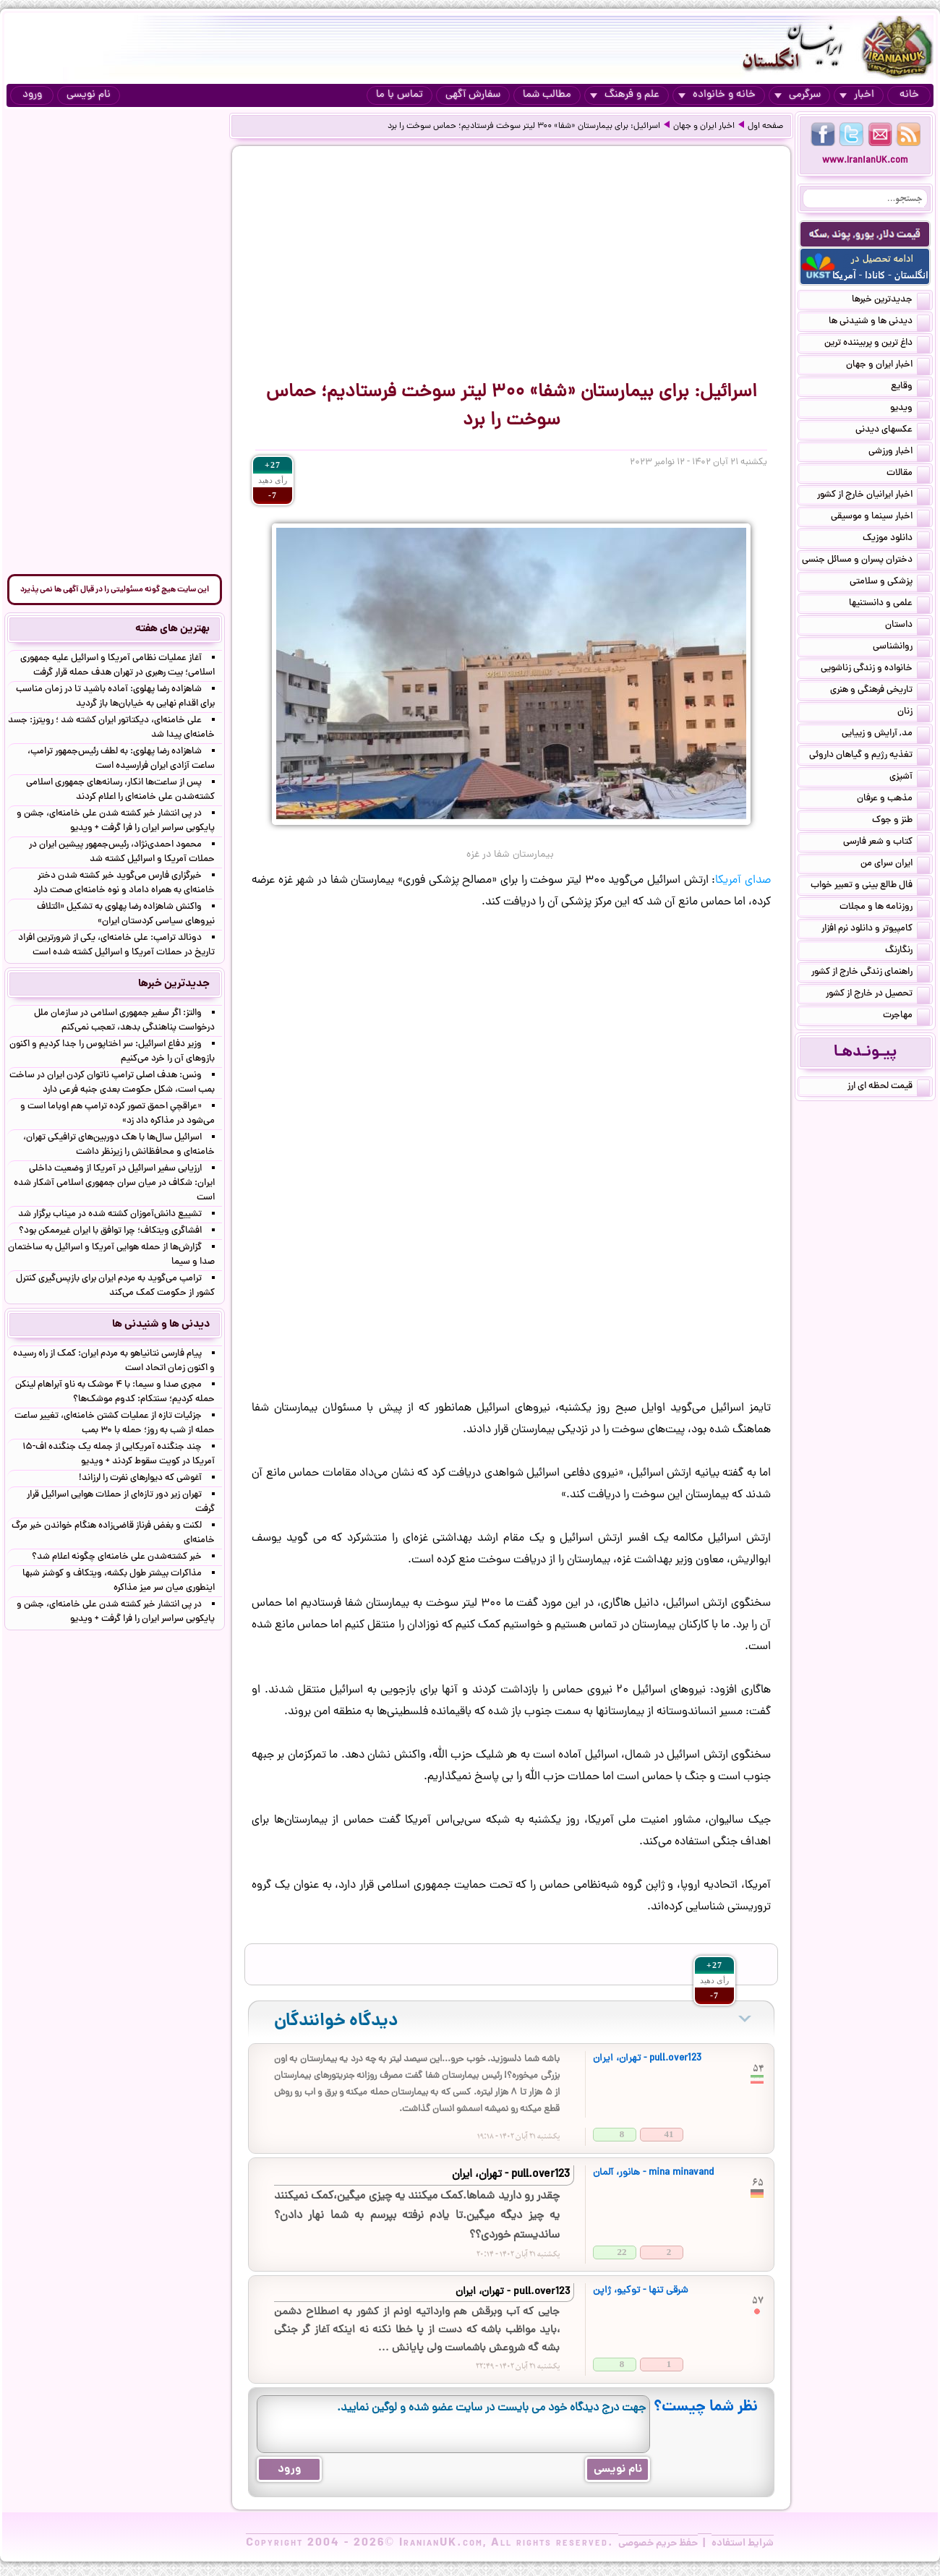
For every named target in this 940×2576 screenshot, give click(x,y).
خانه (909, 95)
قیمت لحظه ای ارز (888, 1087)
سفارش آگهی (472, 95)
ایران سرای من (895, 865)
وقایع (910, 387)
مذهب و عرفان (893, 800)
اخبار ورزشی (899, 453)
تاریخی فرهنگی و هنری (880, 691)
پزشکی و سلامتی (890, 583)
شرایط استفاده (743, 2543)
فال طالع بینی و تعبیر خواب (870, 886)
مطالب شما (547, 95)
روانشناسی (901, 648)
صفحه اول (765, 126)
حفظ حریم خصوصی (658, 2543)
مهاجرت (906, 1016)
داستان (907, 626)
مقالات (908, 474)
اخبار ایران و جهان (704, 126)
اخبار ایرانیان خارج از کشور (873, 496)
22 (622, 2251)
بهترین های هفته (172, 629)
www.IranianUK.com (865, 161)
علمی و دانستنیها (889, 604)
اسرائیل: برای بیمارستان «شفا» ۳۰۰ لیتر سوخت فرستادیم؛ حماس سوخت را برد (524, 126)
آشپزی (909, 778)
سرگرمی (797, 95)
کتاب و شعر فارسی (886, 843)
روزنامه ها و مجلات (884, 908)
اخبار (856, 95)
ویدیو (910, 409)
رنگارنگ (907, 951)
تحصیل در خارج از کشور (878, 995)
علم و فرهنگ (624, 95)
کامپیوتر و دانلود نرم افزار (875, 930)
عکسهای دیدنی (892, 431)
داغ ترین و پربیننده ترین (877, 344)
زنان (913, 713)
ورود (32, 95)
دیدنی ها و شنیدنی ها (879, 322)
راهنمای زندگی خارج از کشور (870, 973)
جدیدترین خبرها (891, 301)
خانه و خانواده (717, 95)
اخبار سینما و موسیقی (880, 518)
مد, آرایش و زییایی (886, 735)
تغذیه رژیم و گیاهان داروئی (869, 756)
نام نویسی (89, 95)
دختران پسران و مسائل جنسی (866, 561)
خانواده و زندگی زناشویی (875, 669)
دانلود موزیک (896, 539)
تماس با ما (399, 95)
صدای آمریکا (743, 880)
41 (669, 2133)
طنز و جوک (901, 821)
